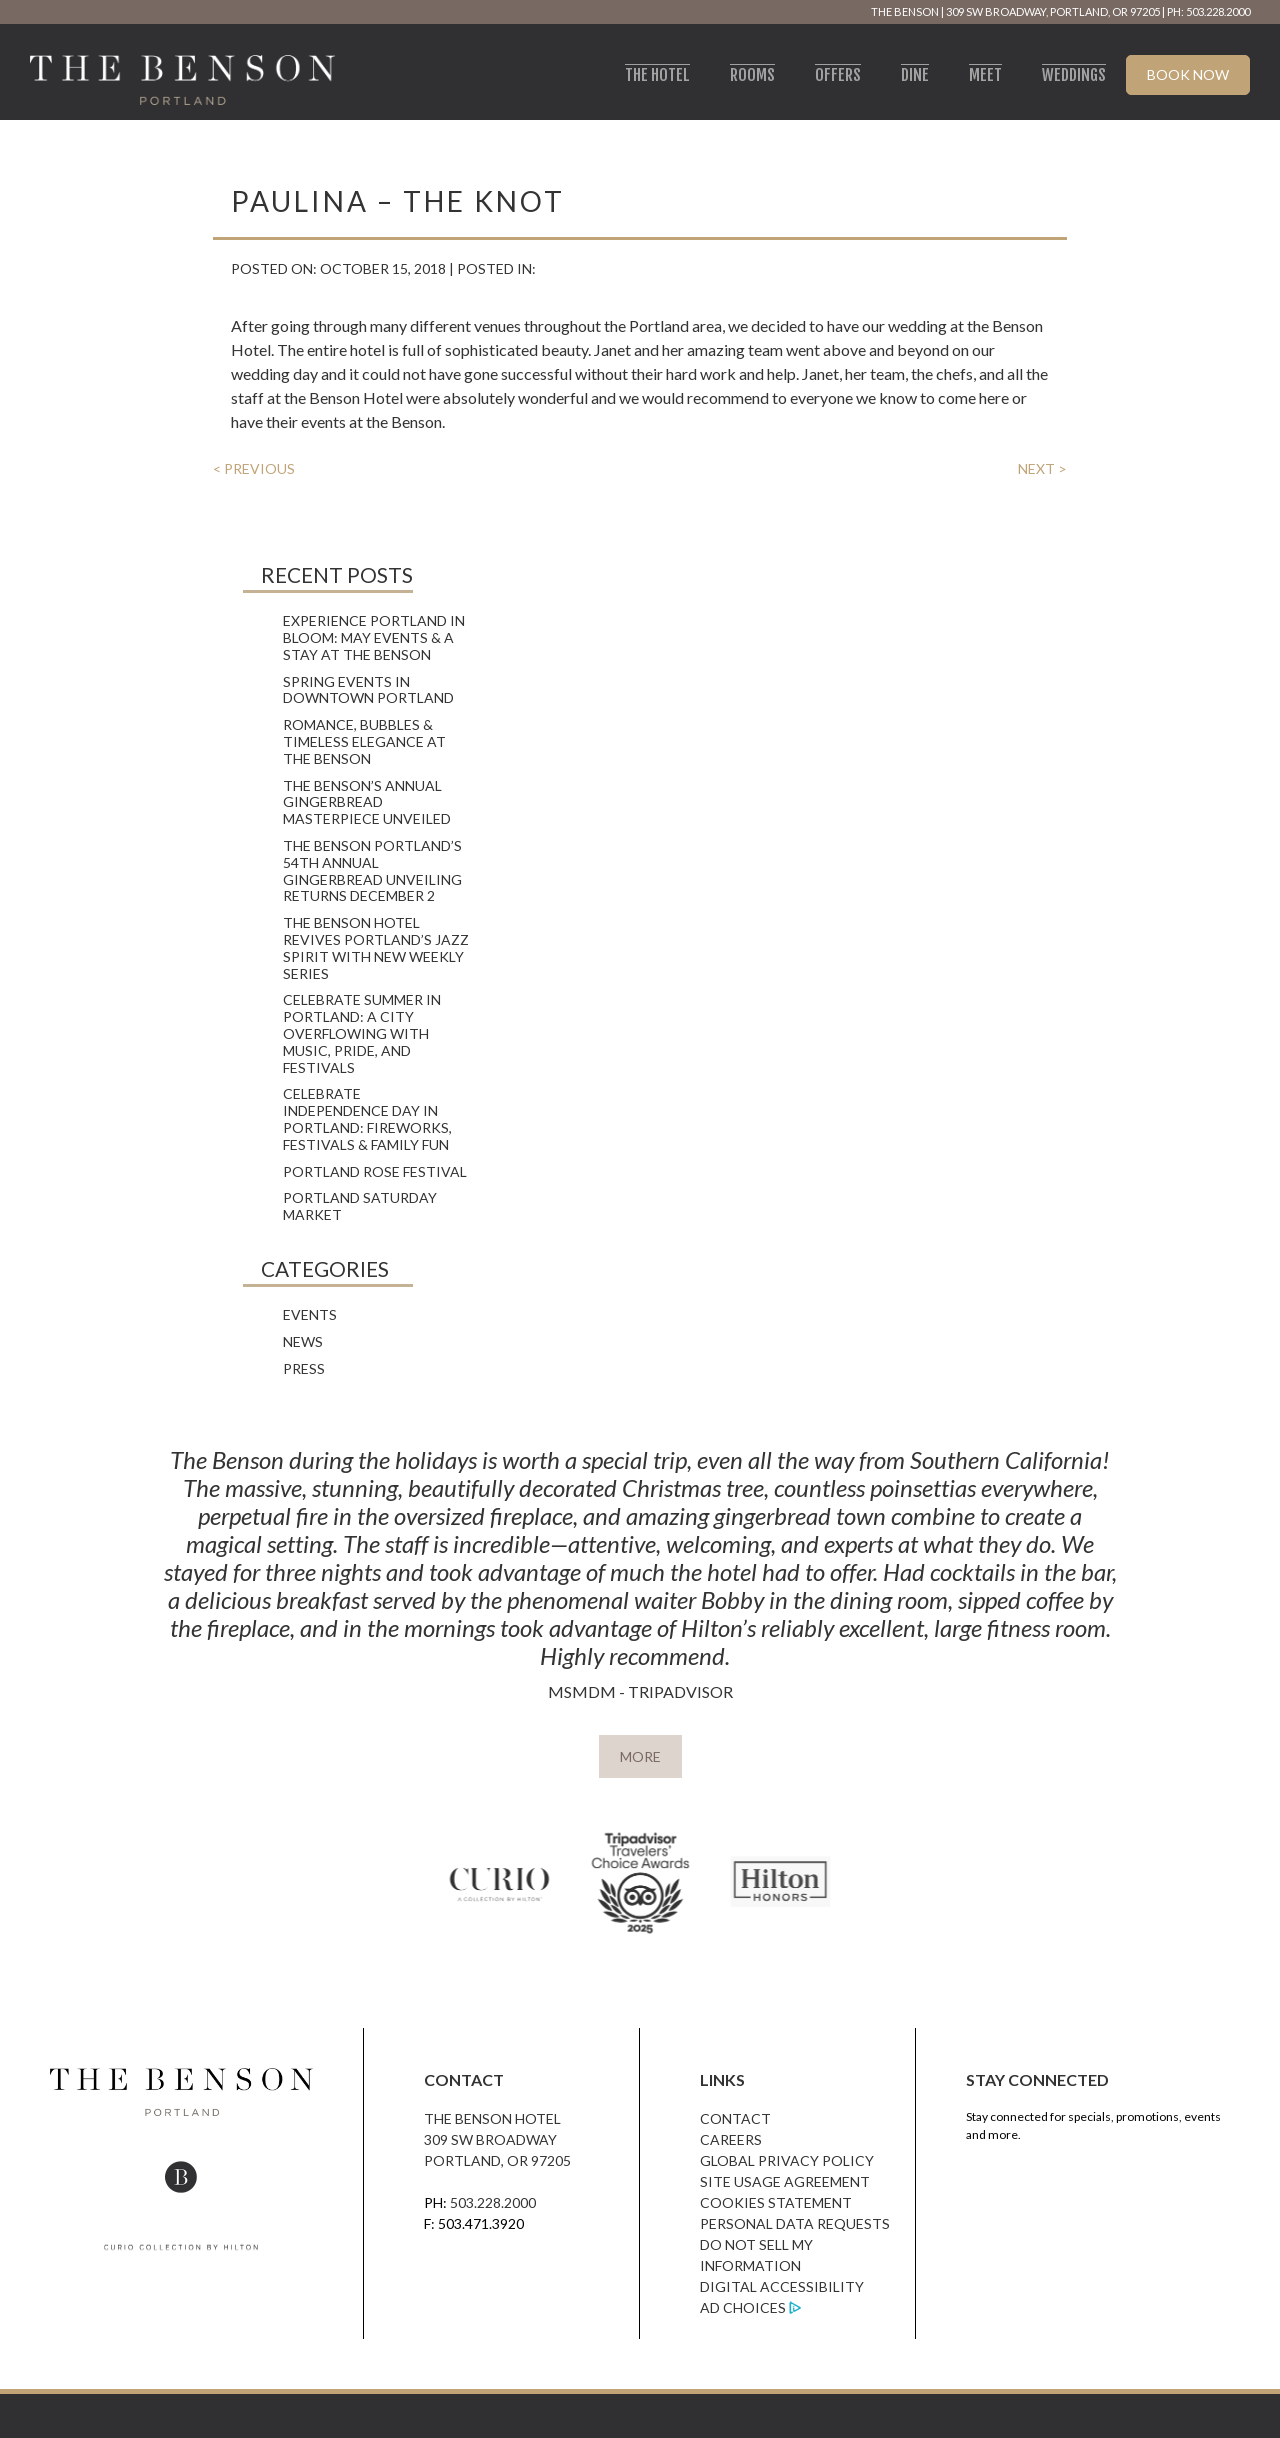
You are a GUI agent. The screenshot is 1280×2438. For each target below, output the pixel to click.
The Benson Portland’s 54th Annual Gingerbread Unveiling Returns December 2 (372, 870)
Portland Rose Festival (375, 1171)
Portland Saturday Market (360, 1206)
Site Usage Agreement (785, 2181)
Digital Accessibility (782, 2286)
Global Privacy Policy (787, 2160)
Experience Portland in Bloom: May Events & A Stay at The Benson (374, 637)
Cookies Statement (776, 2202)
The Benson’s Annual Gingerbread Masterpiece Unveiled (367, 802)
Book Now (1188, 74)
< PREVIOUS (254, 468)
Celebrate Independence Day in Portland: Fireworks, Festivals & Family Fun (367, 1118)
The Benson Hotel (492, 2118)
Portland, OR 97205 (497, 2160)
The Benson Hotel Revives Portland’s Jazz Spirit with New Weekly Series (376, 947)
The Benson (905, 11)
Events (310, 1314)
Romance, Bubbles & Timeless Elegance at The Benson (364, 741)
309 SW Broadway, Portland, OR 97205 (1053, 11)
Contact (735, 2118)
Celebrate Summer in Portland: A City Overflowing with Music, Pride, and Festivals (362, 1033)
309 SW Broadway (490, 2139)
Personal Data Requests (795, 2223)
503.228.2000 (493, 2202)
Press (304, 1368)
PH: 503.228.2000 (1208, 11)
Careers (731, 2139)
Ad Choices (743, 2307)
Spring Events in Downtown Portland (368, 690)
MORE (640, 1756)
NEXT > (1042, 468)
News (303, 1341)
